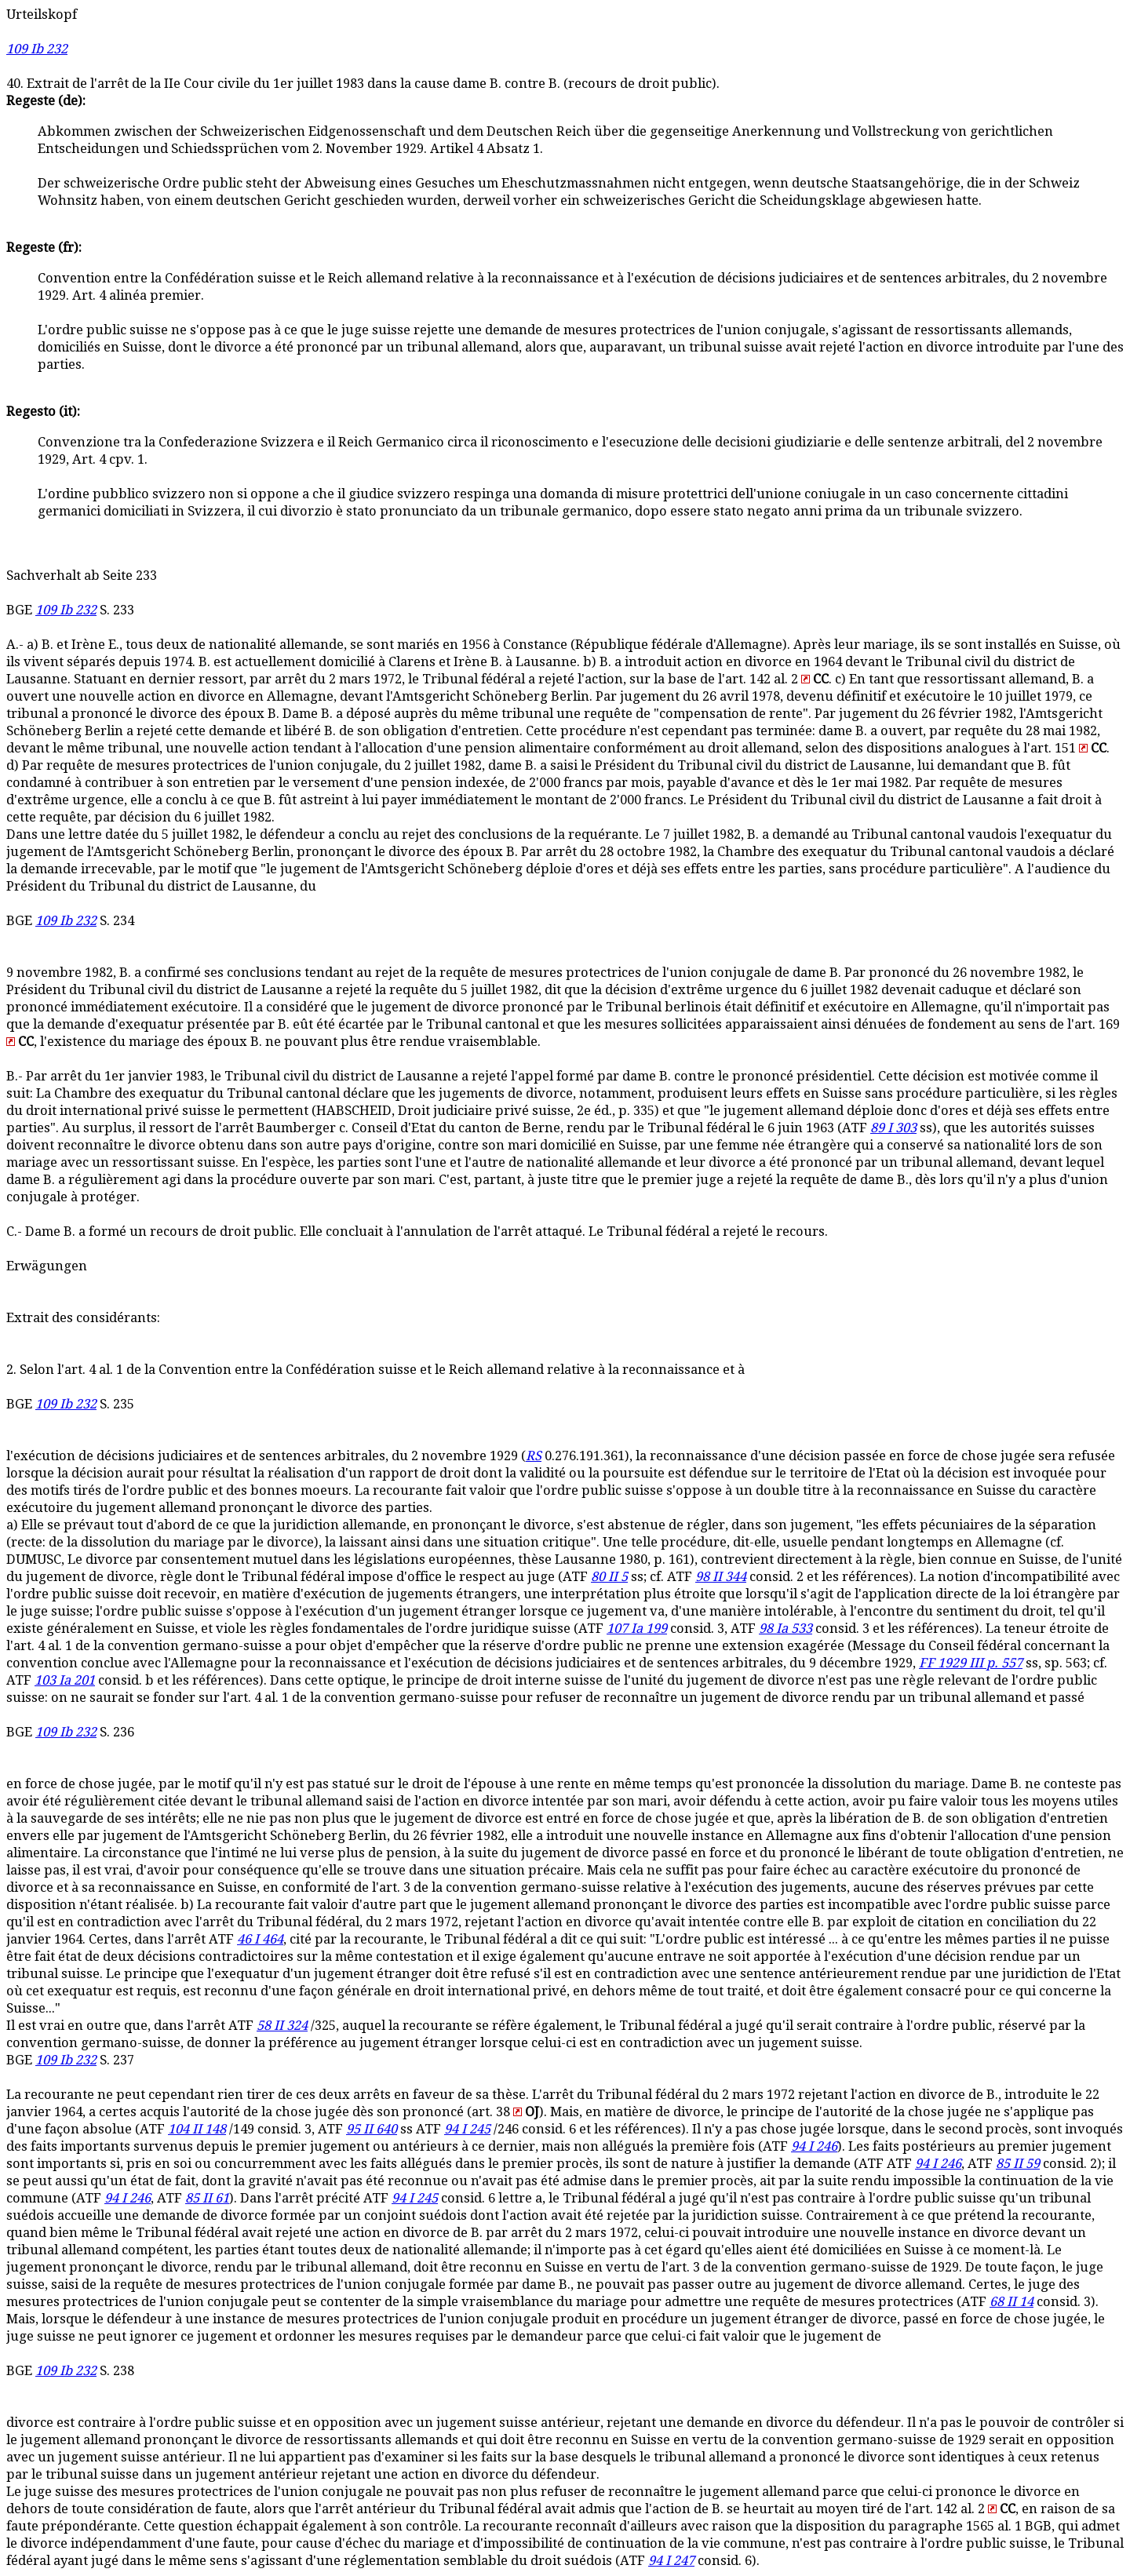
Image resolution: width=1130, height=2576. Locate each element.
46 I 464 (260, 1939)
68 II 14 (1011, 2301)
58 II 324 (282, 2025)
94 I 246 (814, 2146)
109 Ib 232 (36, 49)
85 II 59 (1018, 2163)
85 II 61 (207, 2198)
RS (533, 1455)
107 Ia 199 (637, 1628)
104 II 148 (197, 2129)
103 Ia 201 (65, 1680)
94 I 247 (671, 2560)
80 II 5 (609, 1576)
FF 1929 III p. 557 (970, 1663)
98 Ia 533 (785, 1628)
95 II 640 (371, 2129)
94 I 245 (467, 2129)
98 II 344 (720, 1576)
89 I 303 (893, 1127)
